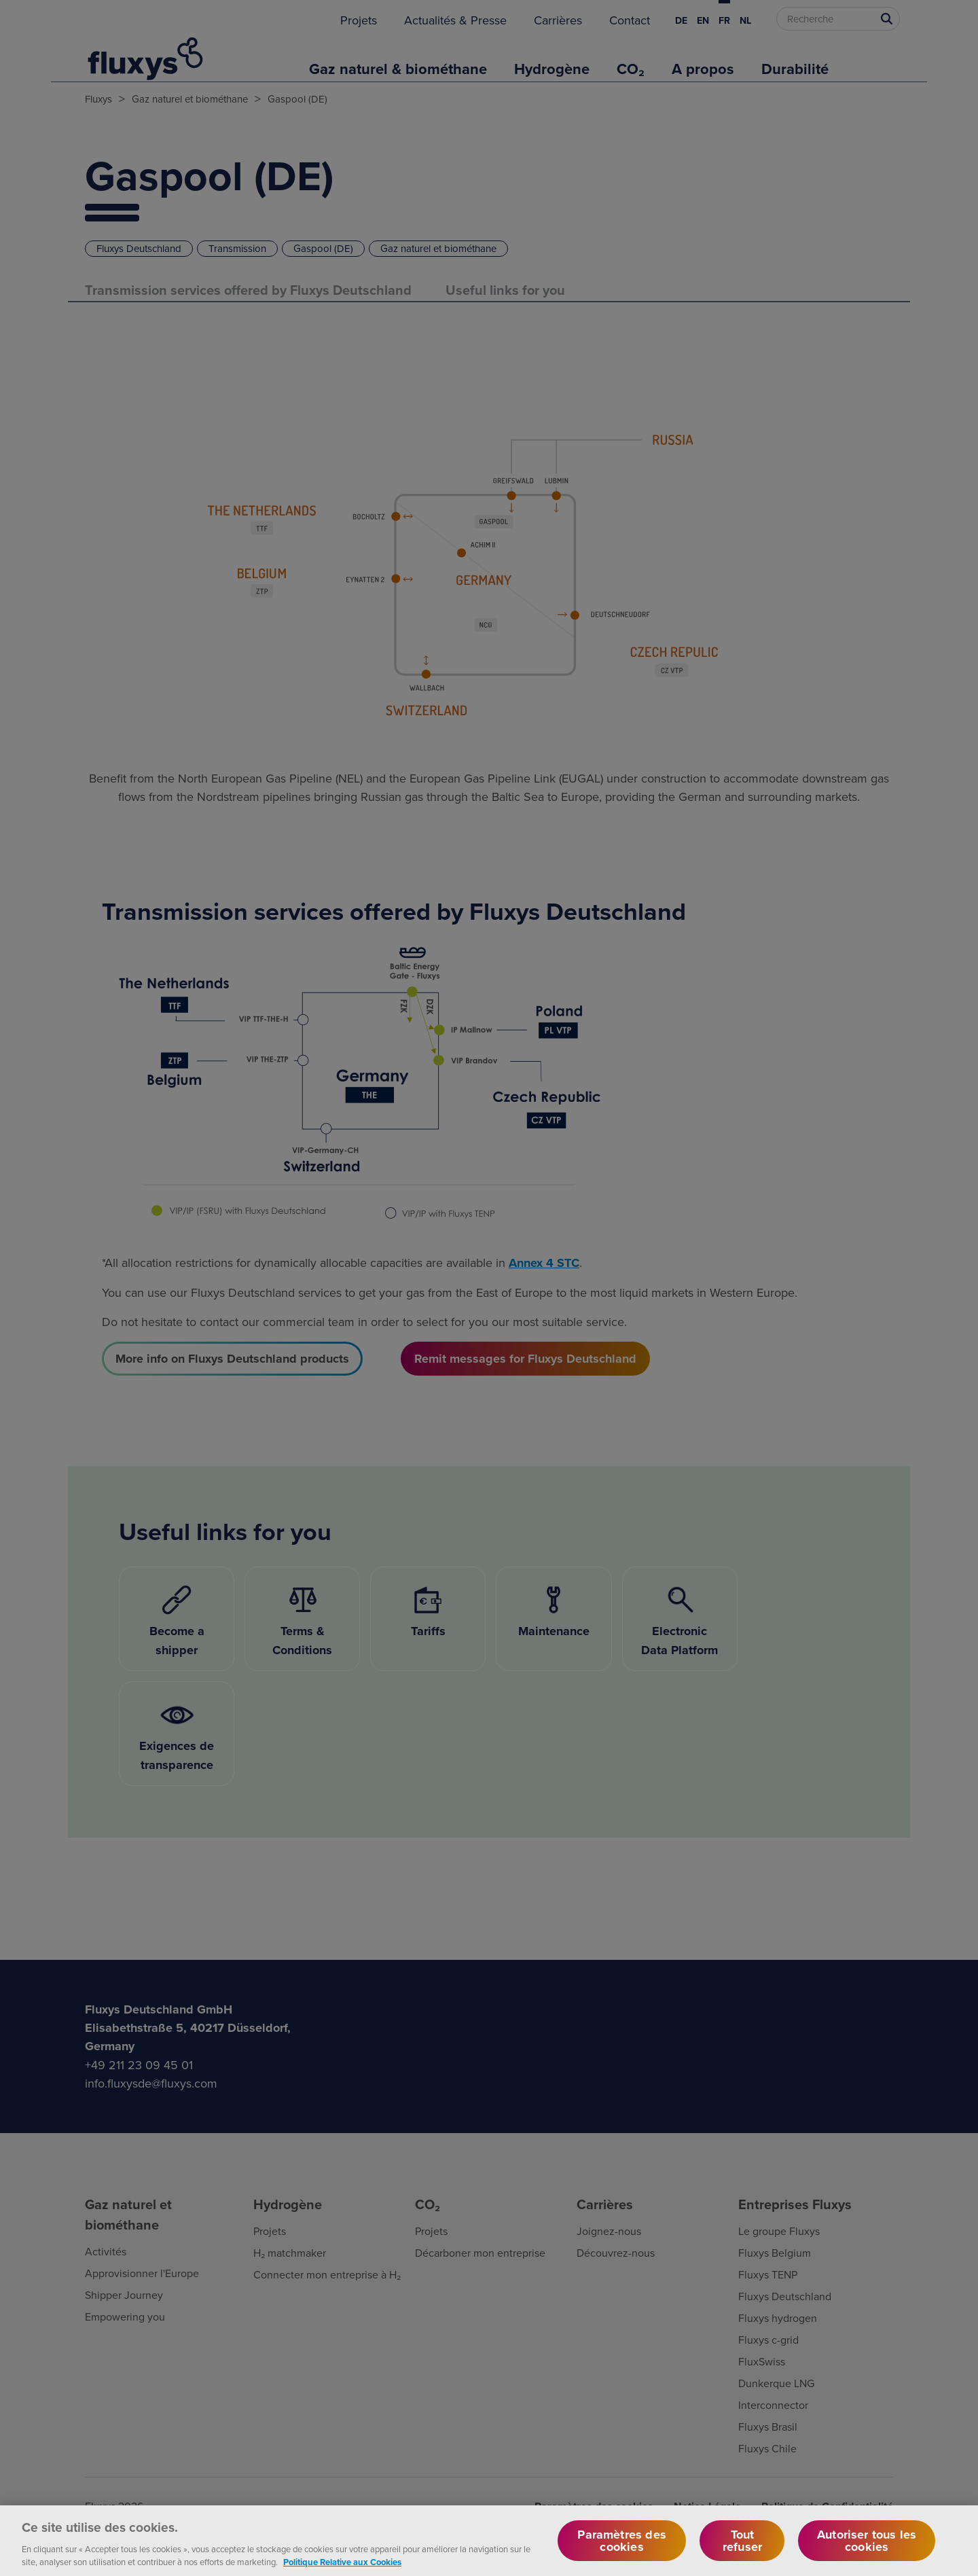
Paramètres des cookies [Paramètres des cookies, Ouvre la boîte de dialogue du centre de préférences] (621, 2550)
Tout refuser (742, 2550)
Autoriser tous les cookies (866, 2550)
